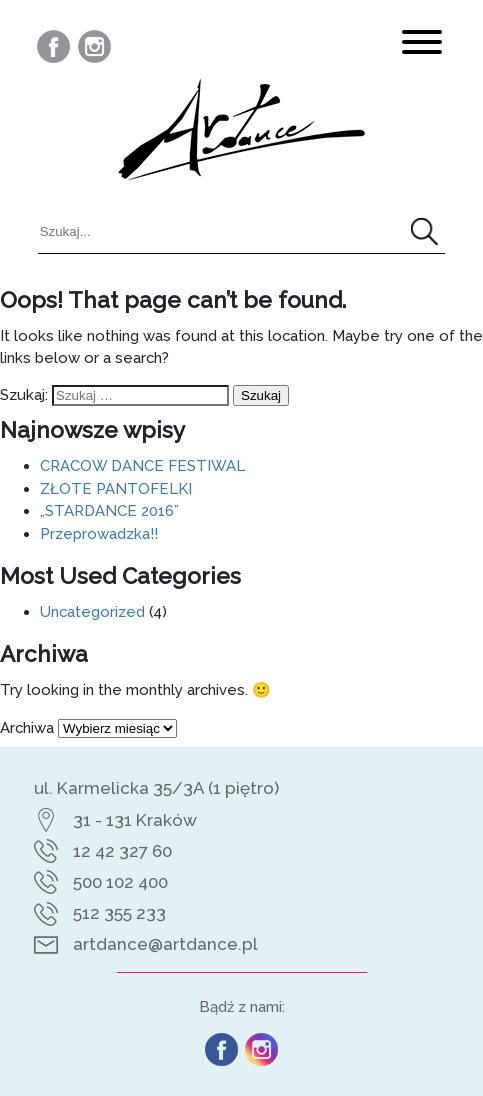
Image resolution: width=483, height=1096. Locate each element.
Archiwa (27, 727)
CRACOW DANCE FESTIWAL (142, 465)
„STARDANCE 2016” (109, 510)
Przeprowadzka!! (99, 533)
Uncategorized (92, 611)
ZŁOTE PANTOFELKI (116, 488)
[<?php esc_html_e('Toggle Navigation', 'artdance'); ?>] (422, 45)
